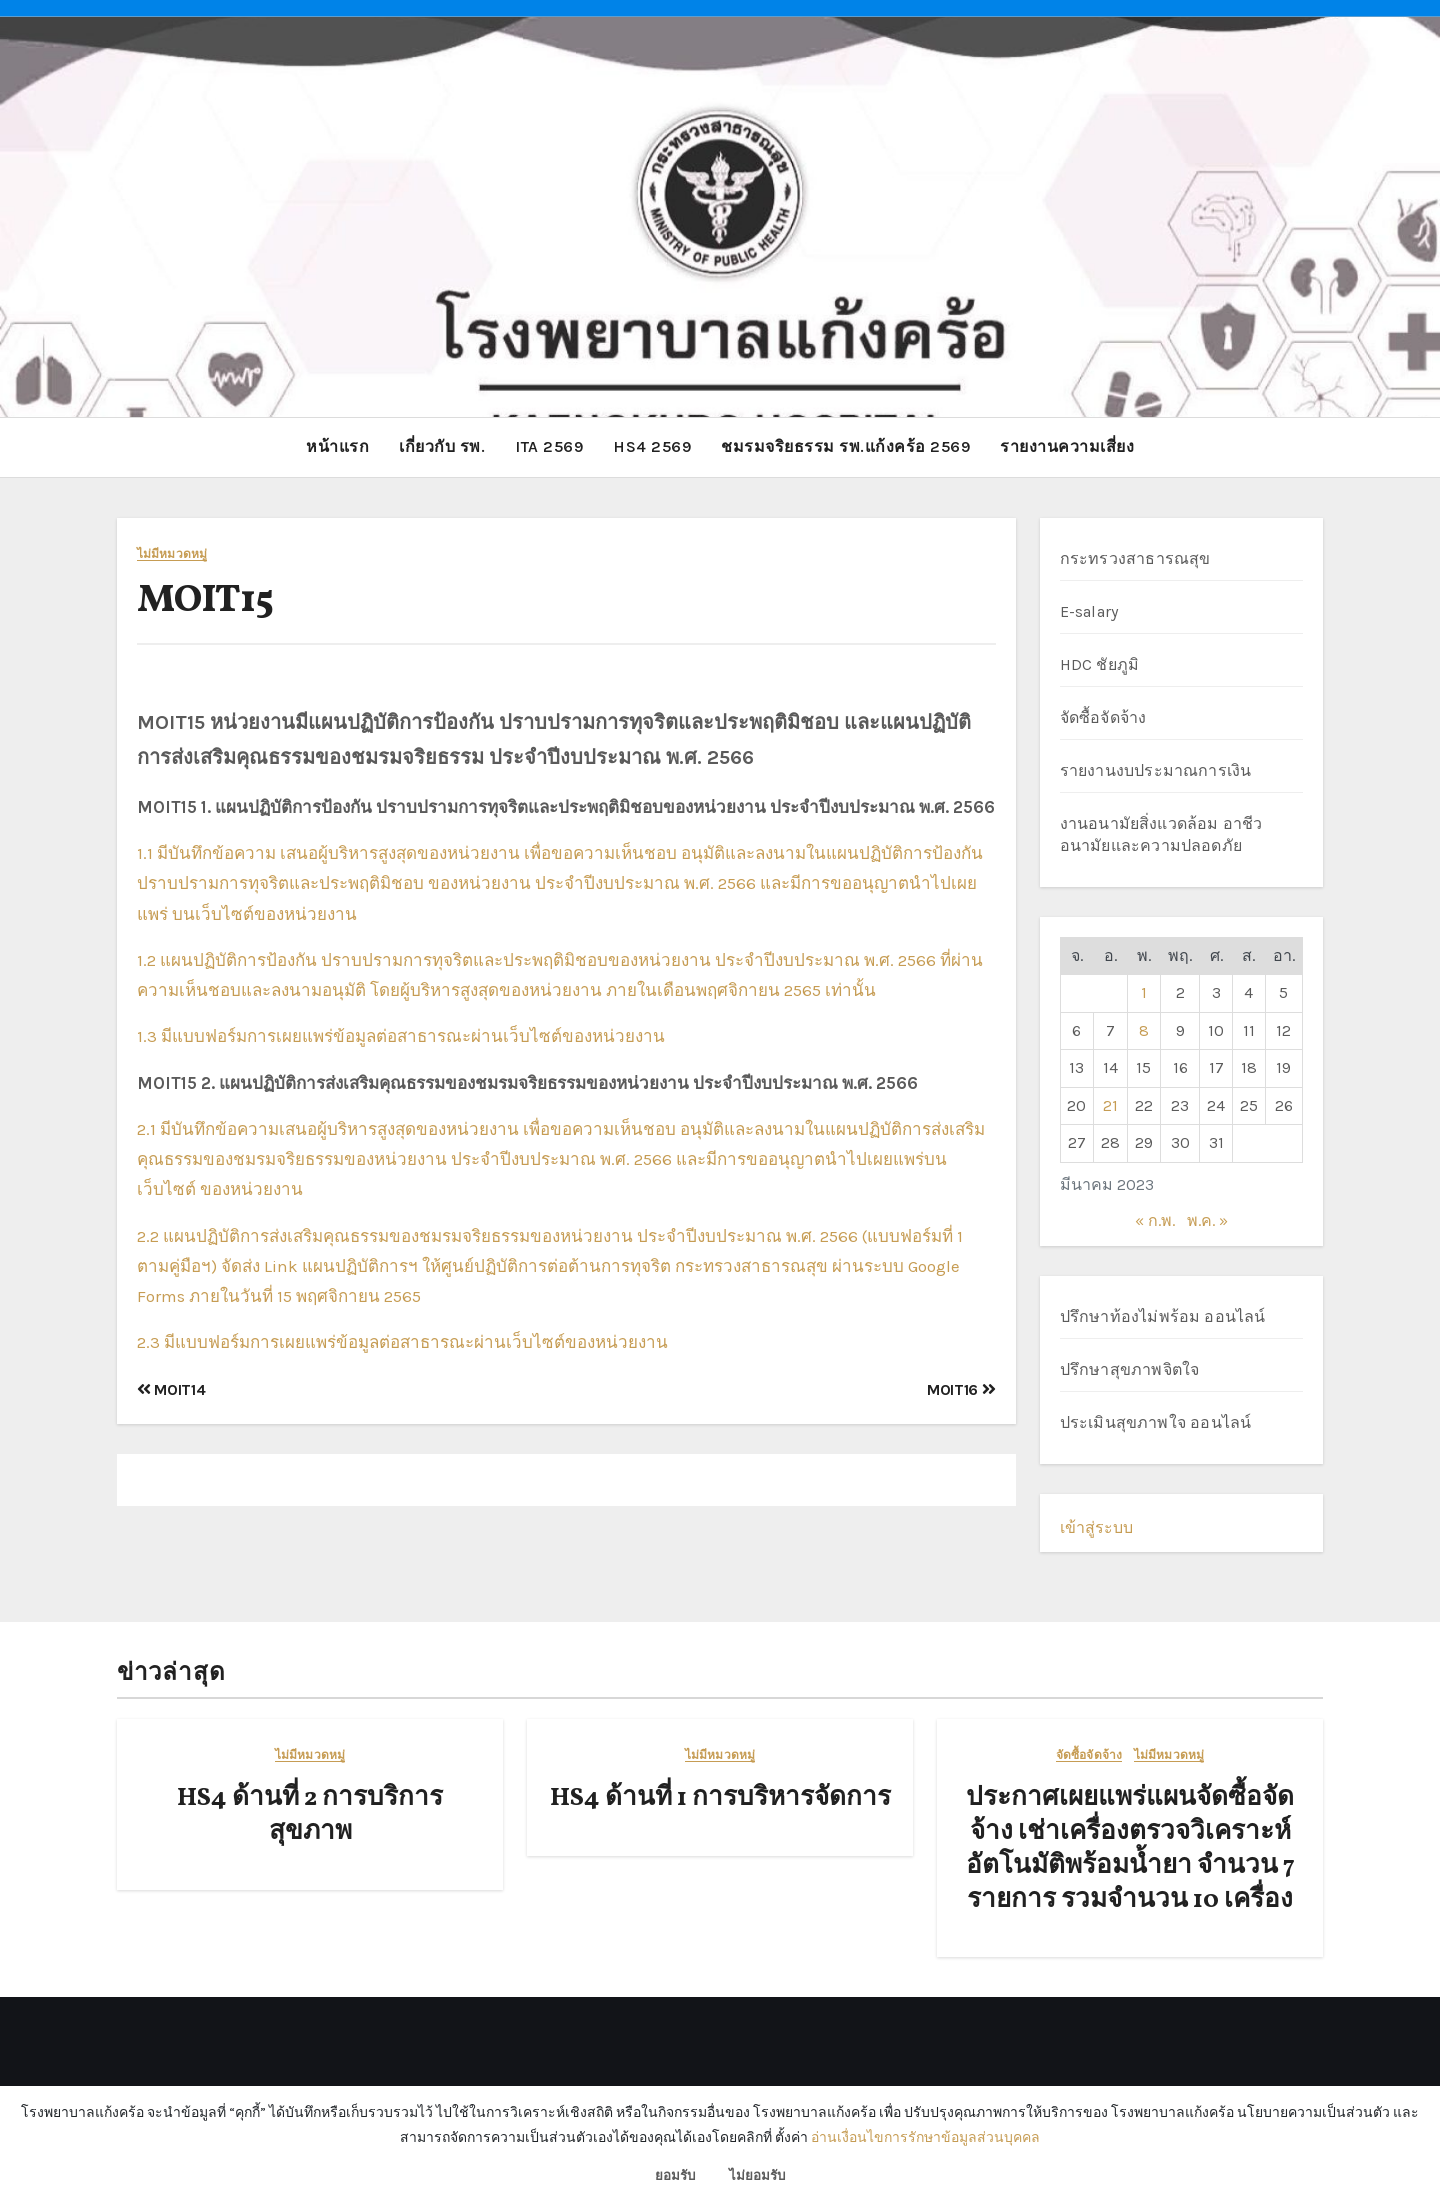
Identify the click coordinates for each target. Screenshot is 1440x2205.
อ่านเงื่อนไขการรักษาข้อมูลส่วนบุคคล (925, 2137)
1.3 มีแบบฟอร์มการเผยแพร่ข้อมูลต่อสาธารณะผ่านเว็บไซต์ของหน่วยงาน (401, 1036)
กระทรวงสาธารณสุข (1135, 557)
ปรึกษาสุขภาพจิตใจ (1130, 1368)
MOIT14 (171, 1388)
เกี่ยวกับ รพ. (442, 446)
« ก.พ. (1155, 1220)
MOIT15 (205, 600)
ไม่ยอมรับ (757, 2175)
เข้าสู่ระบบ (1096, 1526)
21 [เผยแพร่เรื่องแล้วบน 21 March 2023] (1110, 1104)
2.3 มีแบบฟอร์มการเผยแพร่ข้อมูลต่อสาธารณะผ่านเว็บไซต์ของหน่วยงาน (402, 1342)
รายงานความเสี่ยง (1067, 446)
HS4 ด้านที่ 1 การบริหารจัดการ (720, 1798)
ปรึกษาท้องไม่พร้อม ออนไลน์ (1163, 1315)
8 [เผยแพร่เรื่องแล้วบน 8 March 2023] (1144, 1029)
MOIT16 (961, 1388)
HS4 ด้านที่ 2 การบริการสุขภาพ (310, 1815)
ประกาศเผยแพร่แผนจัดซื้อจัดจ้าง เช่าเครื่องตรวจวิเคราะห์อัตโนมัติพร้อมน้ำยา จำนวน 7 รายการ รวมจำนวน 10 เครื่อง (1130, 1848)
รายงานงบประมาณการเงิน (1156, 769)
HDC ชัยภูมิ (1100, 663)
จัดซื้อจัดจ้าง (1103, 716)
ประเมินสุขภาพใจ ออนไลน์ (1156, 1421)
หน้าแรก (337, 446)
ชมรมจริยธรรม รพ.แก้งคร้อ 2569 (845, 446)
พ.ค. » (1207, 1220)
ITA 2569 (549, 446)
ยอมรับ (675, 2175)
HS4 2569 (652, 446)
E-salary (1089, 610)
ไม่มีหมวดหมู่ (172, 553)
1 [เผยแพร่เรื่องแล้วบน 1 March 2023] (1144, 992)
